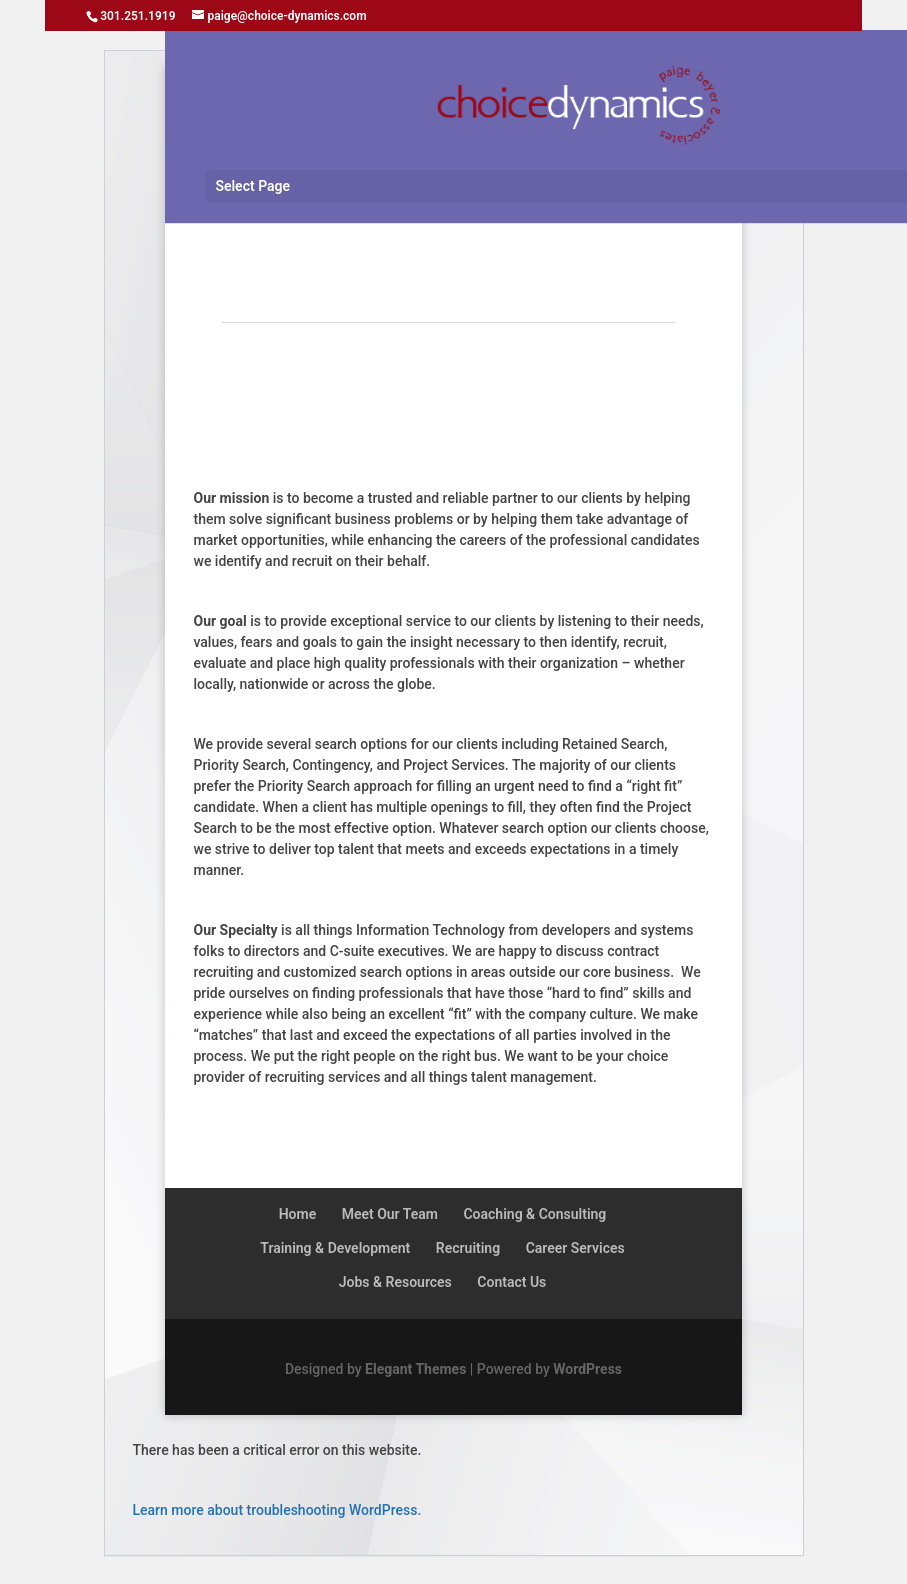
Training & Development (335, 1248)
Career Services (575, 1248)
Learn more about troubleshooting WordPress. (277, 1510)
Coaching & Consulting (534, 1214)
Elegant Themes (415, 1369)
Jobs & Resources (395, 1282)
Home (298, 1214)
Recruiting (468, 1248)
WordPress (587, 1369)
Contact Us (511, 1282)
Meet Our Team (390, 1214)
